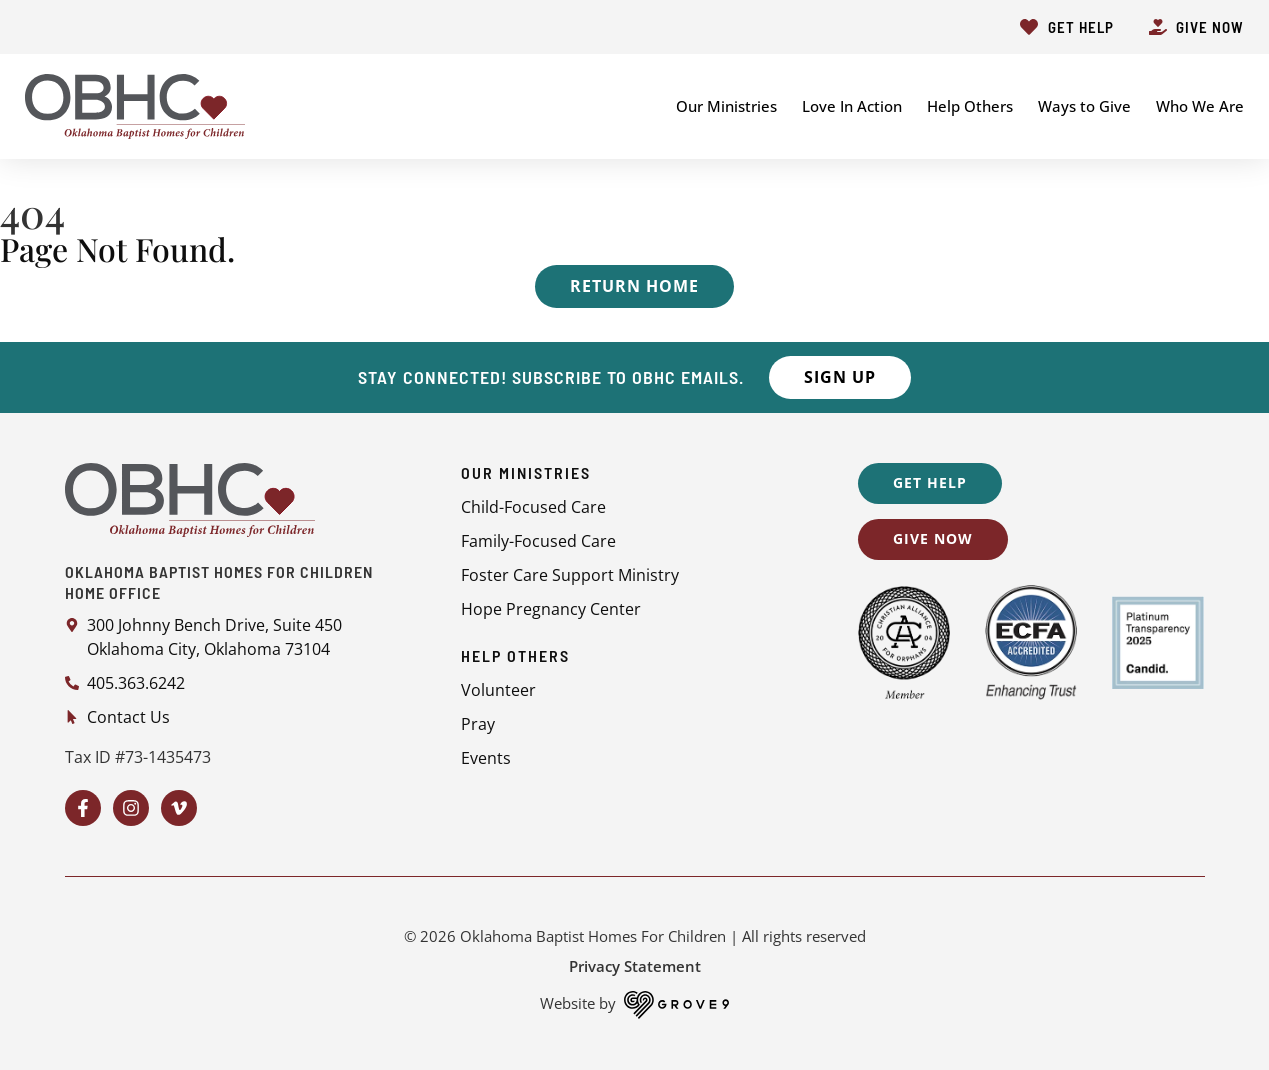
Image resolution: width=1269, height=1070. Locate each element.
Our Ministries (726, 106)
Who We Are (1200, 106)
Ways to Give (1084, 106)
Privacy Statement (635, 966)
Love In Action (852, 106)
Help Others (970, 106)
